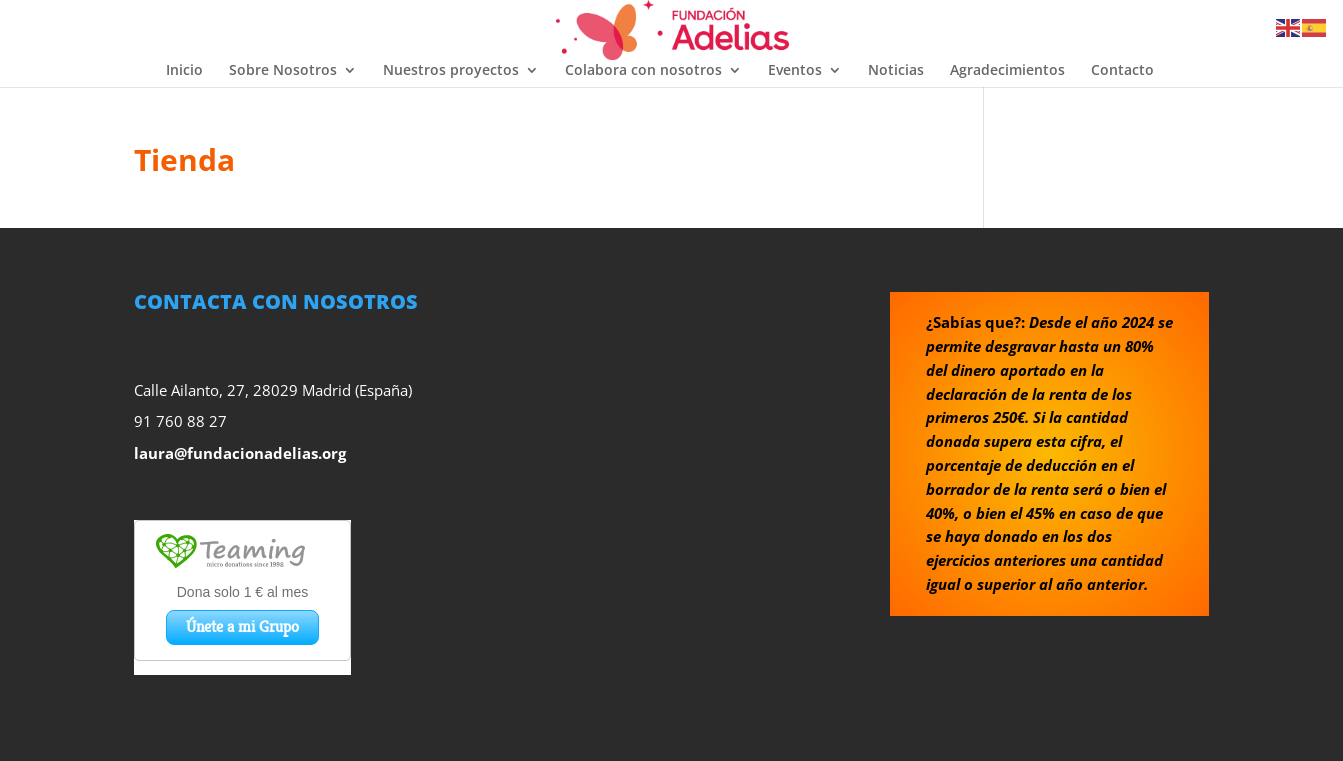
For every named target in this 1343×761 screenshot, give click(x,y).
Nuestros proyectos (451, 71)
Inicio (184, 71)
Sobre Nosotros (283, 71)
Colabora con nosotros (643, 71)
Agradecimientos (1007, 71)
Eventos (795, 71)
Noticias (896, 71)
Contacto (1122, 71)
